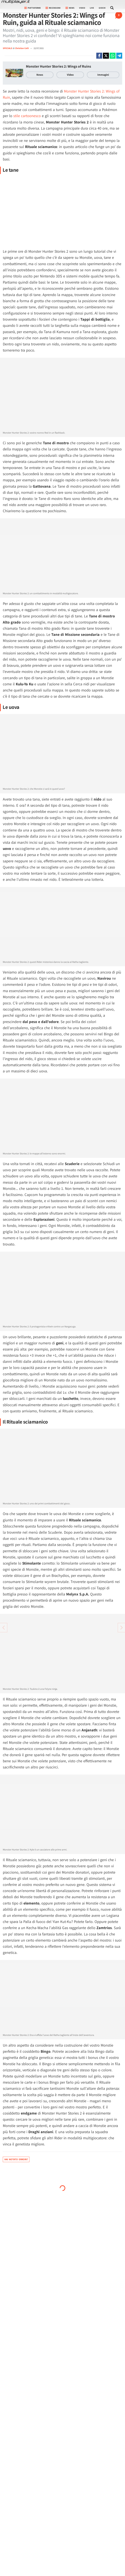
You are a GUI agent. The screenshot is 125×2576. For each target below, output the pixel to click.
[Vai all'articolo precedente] (121, 1627)
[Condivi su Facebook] (99, 56)
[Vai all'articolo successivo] (3, 1627)
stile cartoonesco (27, 115)
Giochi (102, 7)
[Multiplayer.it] (15, 2)
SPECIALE (7, 48)
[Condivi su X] (106, 56)
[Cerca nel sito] (112, 8)
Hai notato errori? (16, 2159)
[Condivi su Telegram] (119, 56)
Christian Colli (22, 48)
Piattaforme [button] (32, 7)
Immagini (103, 75)
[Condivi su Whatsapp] (113, 56)
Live (92, 7)
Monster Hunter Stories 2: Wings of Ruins (58, 66)
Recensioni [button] (53, 7)
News (39, 75)
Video (82, 7)
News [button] (69, 7)
